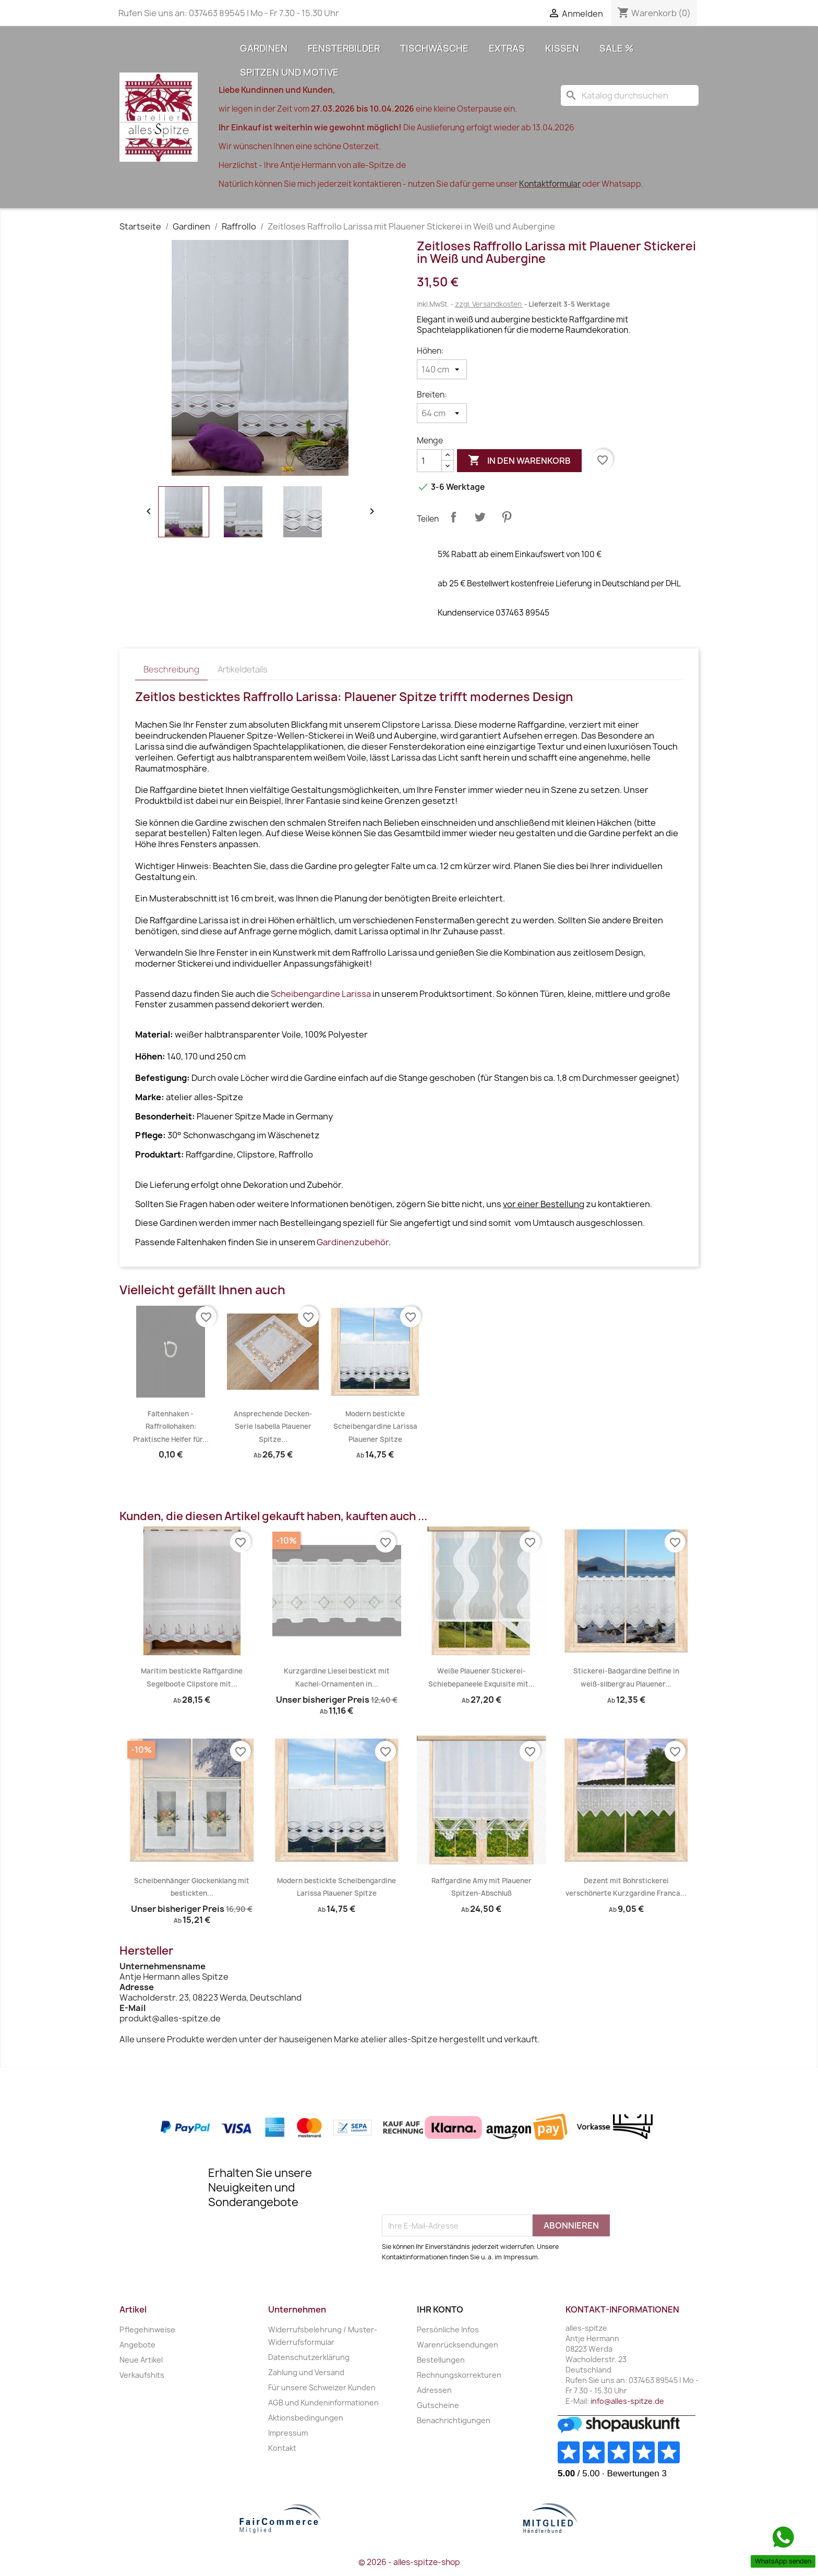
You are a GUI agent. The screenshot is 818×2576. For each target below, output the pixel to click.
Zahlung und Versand (306, 2372)
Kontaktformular (550, 183)
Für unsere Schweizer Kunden (322, 2387)
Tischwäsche (434, 48)
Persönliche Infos (448, 2329)
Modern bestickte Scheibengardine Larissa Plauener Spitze (375, 1426)
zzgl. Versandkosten (489, 304)
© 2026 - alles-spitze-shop (409, 2562)
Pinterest (506, 517)
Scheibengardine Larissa (321, 994)
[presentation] (461, 2189)
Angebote (137, 2345)
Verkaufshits (141, 2375)
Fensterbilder (344, 48)
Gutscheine (438, 2405)
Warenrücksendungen (457, 2345)
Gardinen (263, 48)
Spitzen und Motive (289, 72)
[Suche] (630, 95)
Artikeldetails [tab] (243, 669)
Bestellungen (441, 2360)
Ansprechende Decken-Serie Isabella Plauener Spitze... (273, 1426)
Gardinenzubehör (353, 1242)
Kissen (562, 48)
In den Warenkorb (519, 460)
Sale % (616, 48)
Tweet (480, 517)
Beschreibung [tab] (171, 669)
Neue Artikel (141, 2360)
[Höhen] (442, 369)
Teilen (453, 517)
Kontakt (282, 2448)
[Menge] (429, 460)
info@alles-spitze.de (627, 2401)
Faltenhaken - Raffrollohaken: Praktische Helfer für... (171, 1426)
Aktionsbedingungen (305, 2418)
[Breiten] (442, 413)
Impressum (288, 2433)
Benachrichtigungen (453, 2420)
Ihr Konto (440, 2309)
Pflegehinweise (147, 2329)
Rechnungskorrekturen (459, 2375)
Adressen (434, 2390)
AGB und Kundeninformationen (323, 2403)
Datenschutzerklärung (309, 2357)
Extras (507, 48)
